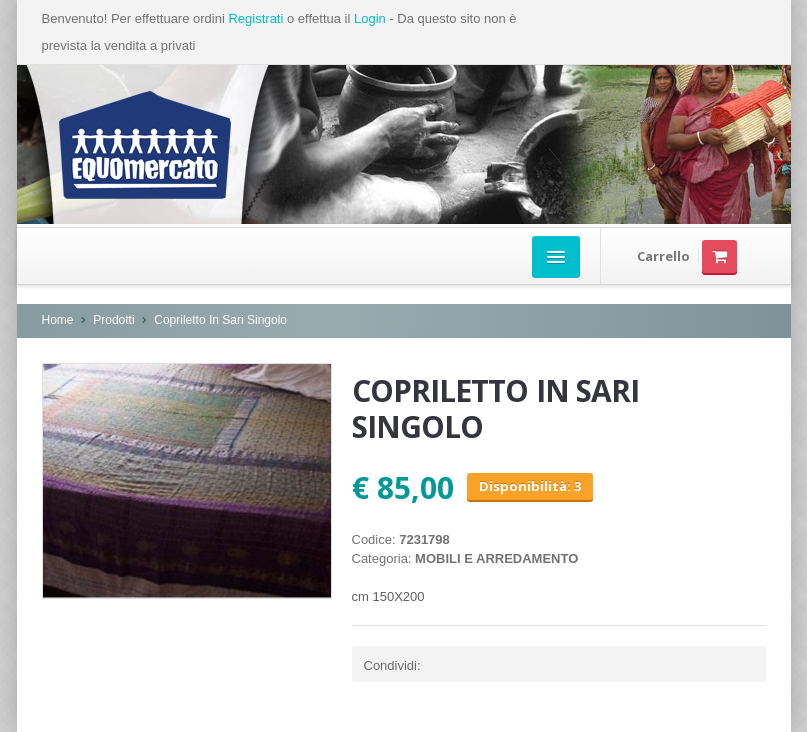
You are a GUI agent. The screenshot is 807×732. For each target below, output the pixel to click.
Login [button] (370, 18)
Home (58, 320)
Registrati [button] (255, 18)
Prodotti (113, 320)
